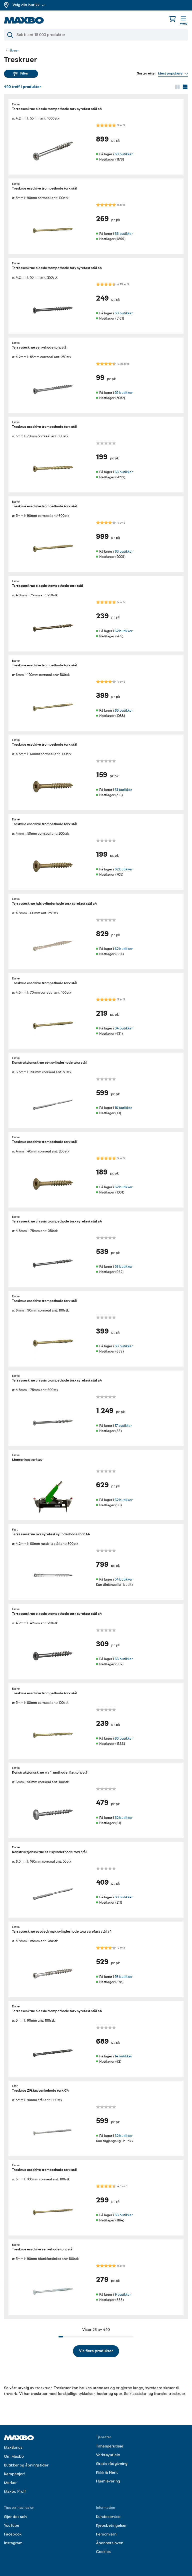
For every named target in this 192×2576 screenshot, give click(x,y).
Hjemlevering (108, 2481)
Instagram (13, 2543)
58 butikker (123, 1266)
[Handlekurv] (172, 19)
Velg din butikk (28, 5)
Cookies (103, 2551)
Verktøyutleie (108, 2455)
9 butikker (123, 2294)
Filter (21, 73)
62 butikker (123, 631)
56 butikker (123, 1976)
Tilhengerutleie (109, 2446)
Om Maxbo (14, 2456)
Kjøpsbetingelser (111, 2525)
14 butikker (123, 2056)
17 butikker (123, 1425)
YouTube (11, 2525)
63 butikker (124, 154)
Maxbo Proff (15, 2491)
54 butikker (123, 1579)
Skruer (14, 50)
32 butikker (123, 2135)
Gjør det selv (15, 2516)
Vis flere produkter (96, 2351)
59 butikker (123, 392)
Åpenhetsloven (109, 2543)
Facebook (13, 2534)
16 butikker (123, 1107)
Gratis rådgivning (112, 2463)
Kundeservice (108, 2516)
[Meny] (183, 21)
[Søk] (96, 35)
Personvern (106, 2534)
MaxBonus (13, 2447)
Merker (10, 2482)
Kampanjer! (14, 2474)
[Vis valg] (173, 73)
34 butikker (124, 1028)
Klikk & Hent (107, 2472)
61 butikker (123, 789)
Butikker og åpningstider (26, 2465)
